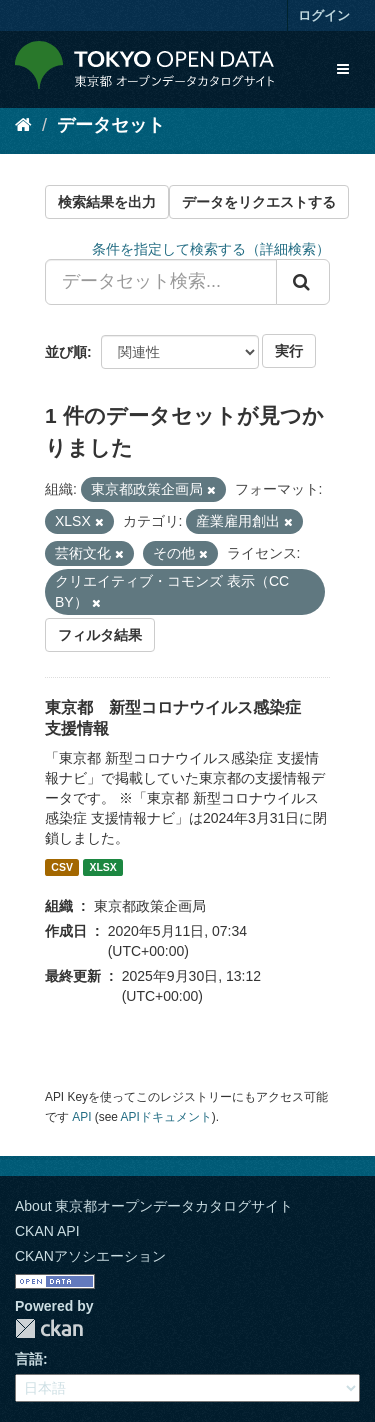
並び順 (66, 352)
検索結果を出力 (107, 202)
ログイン (324, 15)
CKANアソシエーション (90, 1256)
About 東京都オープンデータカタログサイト (154, 1206)
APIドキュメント (166, 1117)
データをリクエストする (259, 202)
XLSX (102, 867)
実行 (289, 351)
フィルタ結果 (100, 635)
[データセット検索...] (161, 282)
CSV (62, 867)
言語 (29, 1359)
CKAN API (47, 1231)
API (81, 1117)
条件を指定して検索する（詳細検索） (211, 249)
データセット (111, 125)
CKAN (49, 1328)
